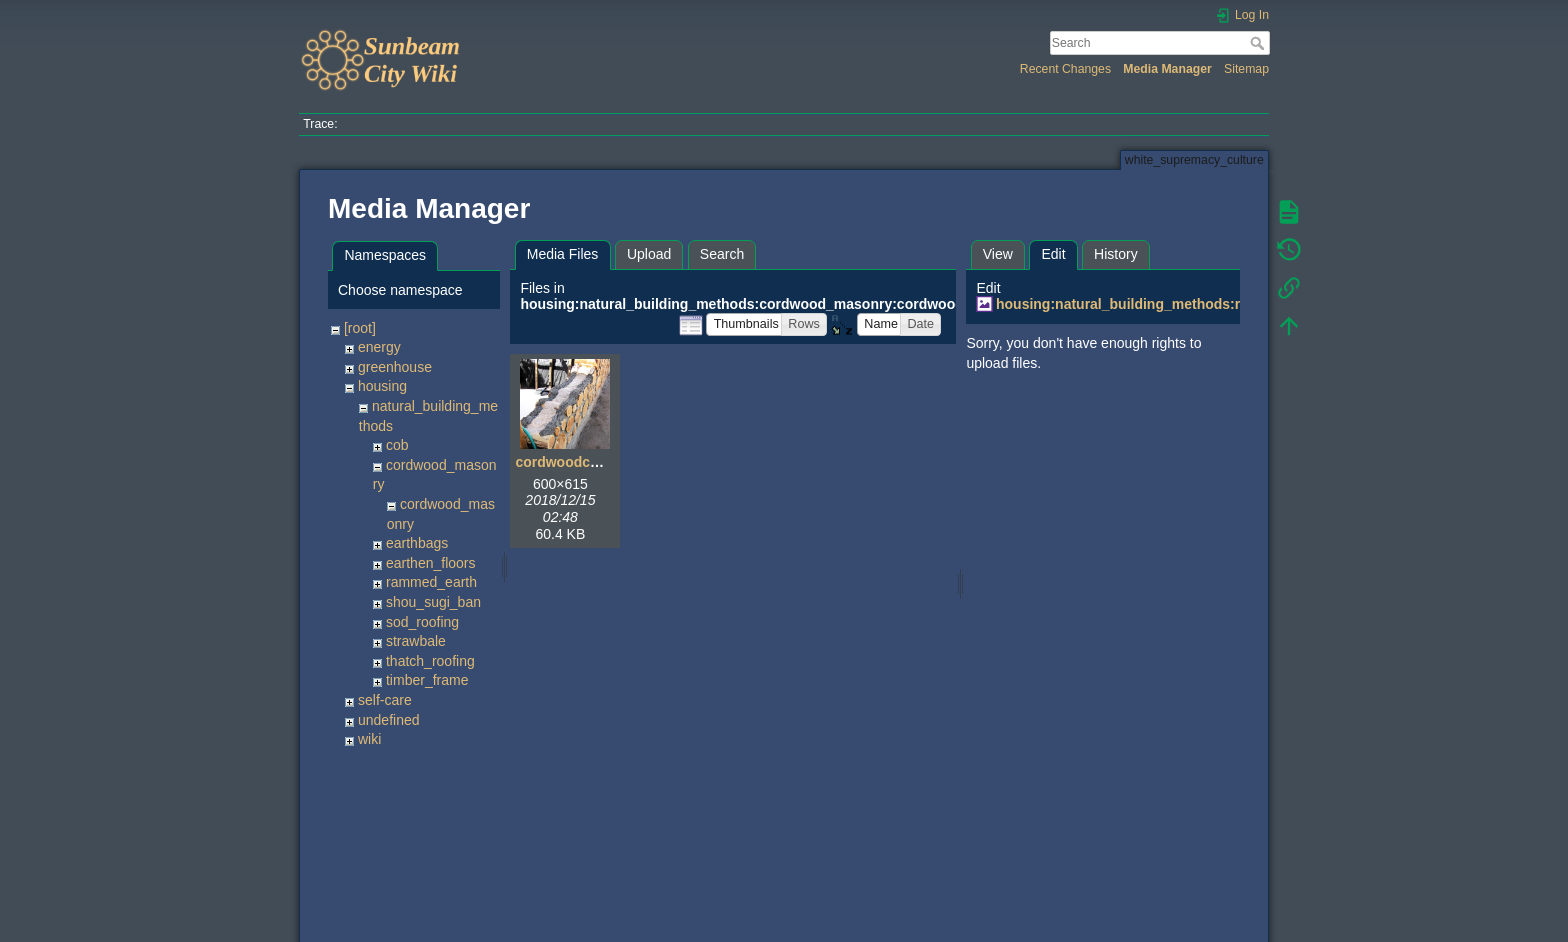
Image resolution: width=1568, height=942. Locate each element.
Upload (649, 254)
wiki (369, 739)
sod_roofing (422, 622)
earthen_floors (431, 563)
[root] (360, 328)
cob (397, 445)
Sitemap (1246, 69)
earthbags (417, 543)
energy (379, 347)
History (1116, 254)
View (998, 254)
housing (382, 386)
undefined (389, 720)
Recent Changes (1065, 69)
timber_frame (427, 680)
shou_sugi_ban (433, 602)
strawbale (416, 641)
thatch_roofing (430, 661)
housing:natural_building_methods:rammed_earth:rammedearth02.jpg (1230, 304)
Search (1259, 43)
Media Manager (1167, 69)
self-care (385, 700)
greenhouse (395, 367)
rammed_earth (431, 582)
